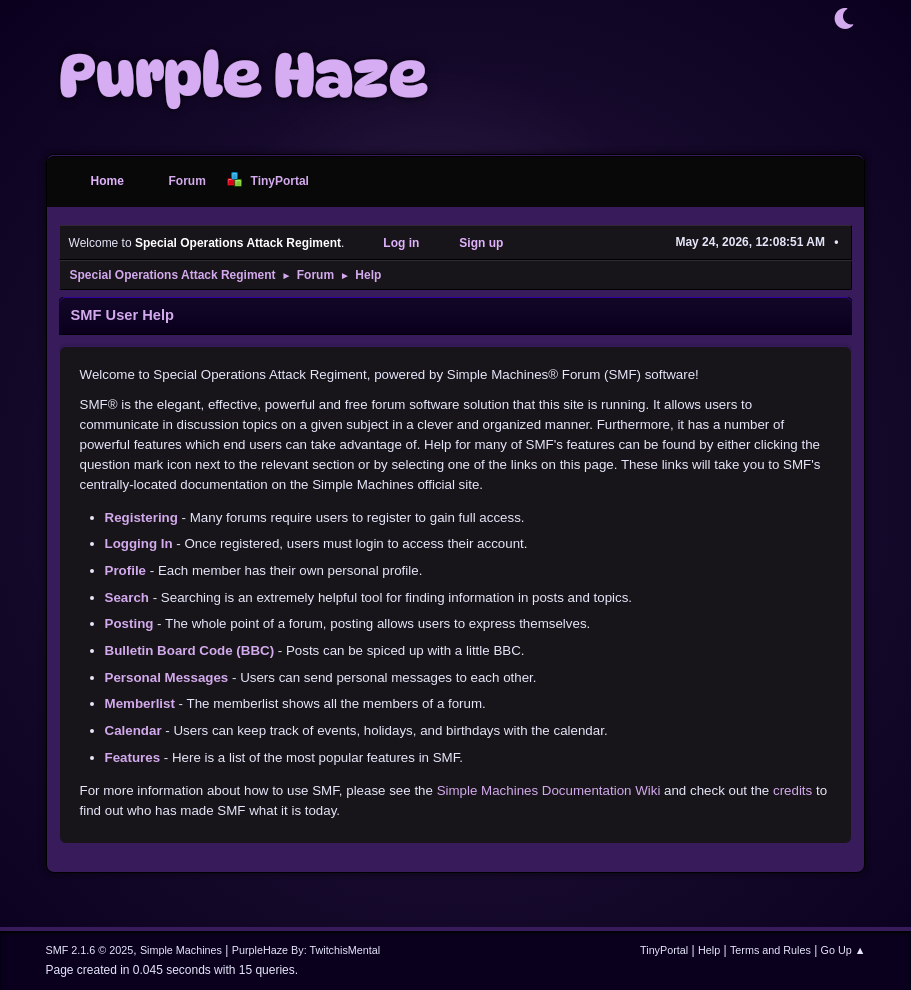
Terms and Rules (770, 950)
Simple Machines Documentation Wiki (549, 790)
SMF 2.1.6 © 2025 (90, 950)
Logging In (139, 543)
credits (792, 790)
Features (133, 757)
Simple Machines (181, 950)
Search (127, 597)
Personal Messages (167, 677)
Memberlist (140, 703)
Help (709, 950)
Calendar (133, 730)
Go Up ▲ (843, 950)
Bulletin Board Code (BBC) (190, 650)
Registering (141, 517)
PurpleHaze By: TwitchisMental (306, 950)
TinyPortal (664, 950)
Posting (129, 623)
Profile (125, 570)
